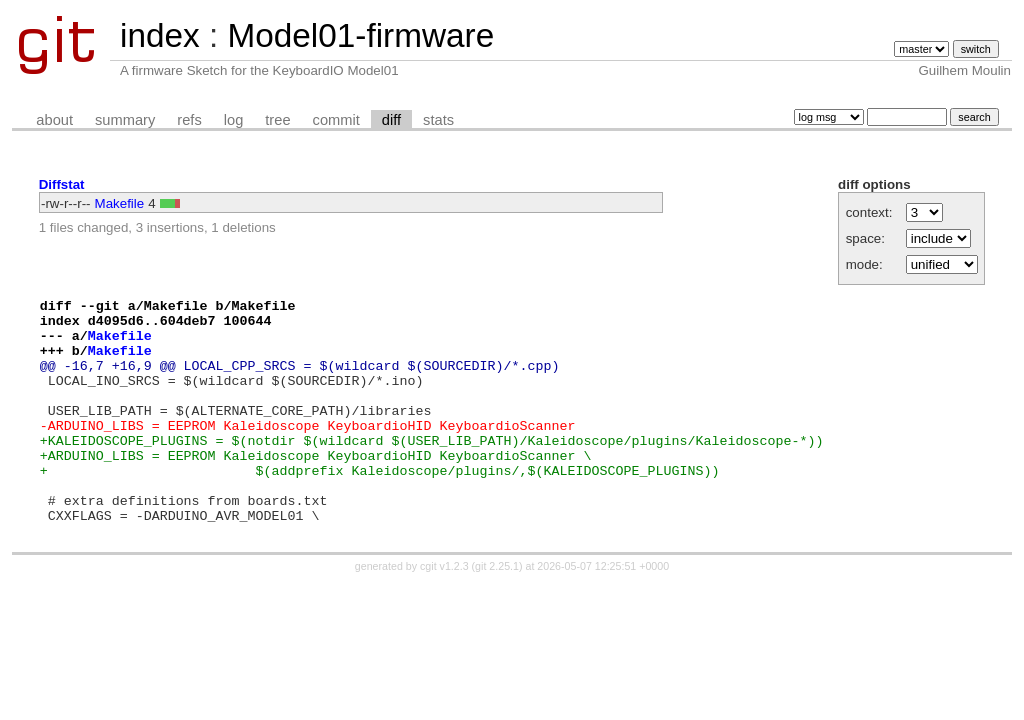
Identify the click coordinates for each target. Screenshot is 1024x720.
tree (277, 120)
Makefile (120, 203)
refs (189, 120)
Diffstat (62, 184)
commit (336, 120)
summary (125, 120)
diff (391, 120)
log (234, 120)
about (54, 120)
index (160, 35)
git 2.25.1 (497, 611)
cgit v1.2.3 (444, 611)
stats (438, 120)
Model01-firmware (360, 35)
